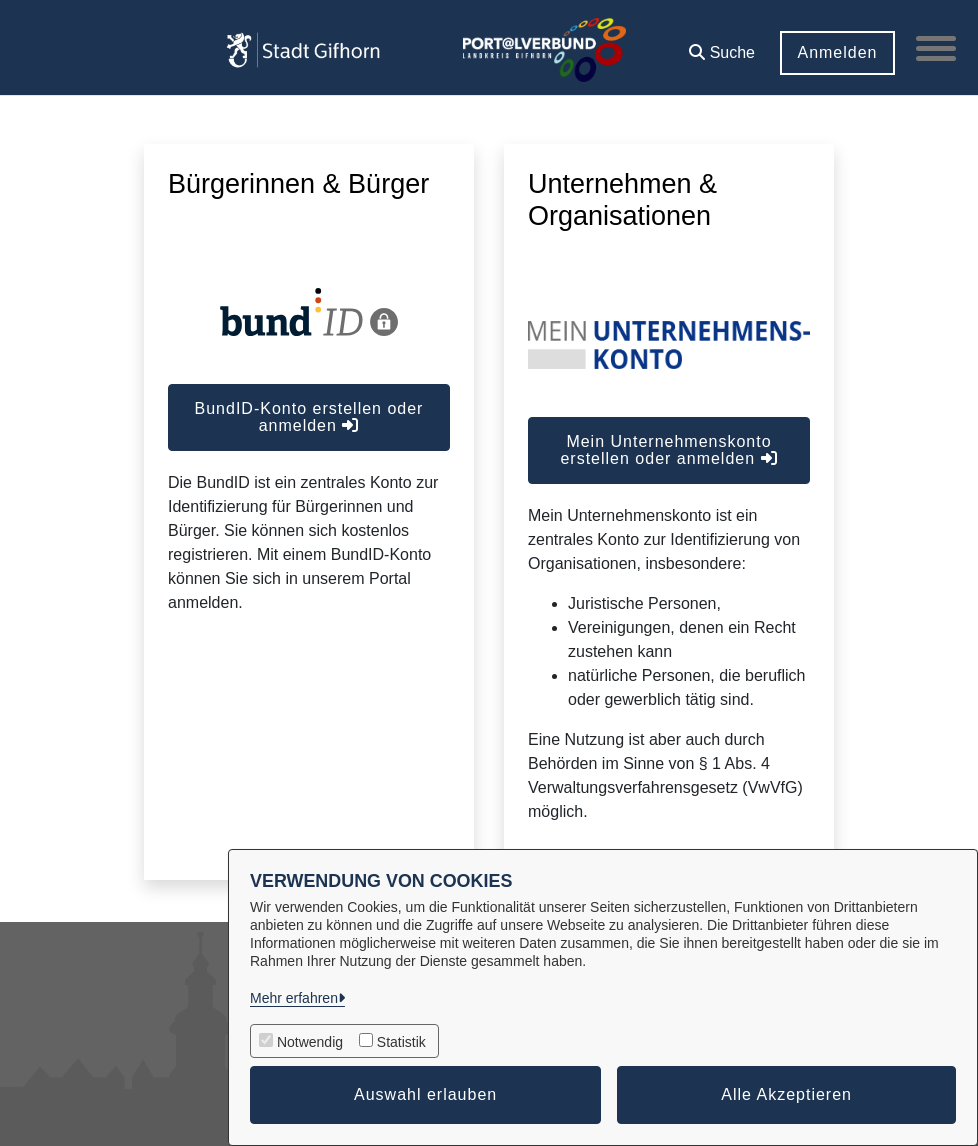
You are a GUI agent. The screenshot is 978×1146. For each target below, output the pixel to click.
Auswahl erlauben (425, 1094)
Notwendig (310, 1042)
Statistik (401, 1042)
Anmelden (837, 52)
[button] (722, 45)
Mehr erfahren (294, 998)
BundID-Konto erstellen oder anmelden (309, 417)
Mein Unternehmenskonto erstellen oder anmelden (668, 450)
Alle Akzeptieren (786, 1094)
